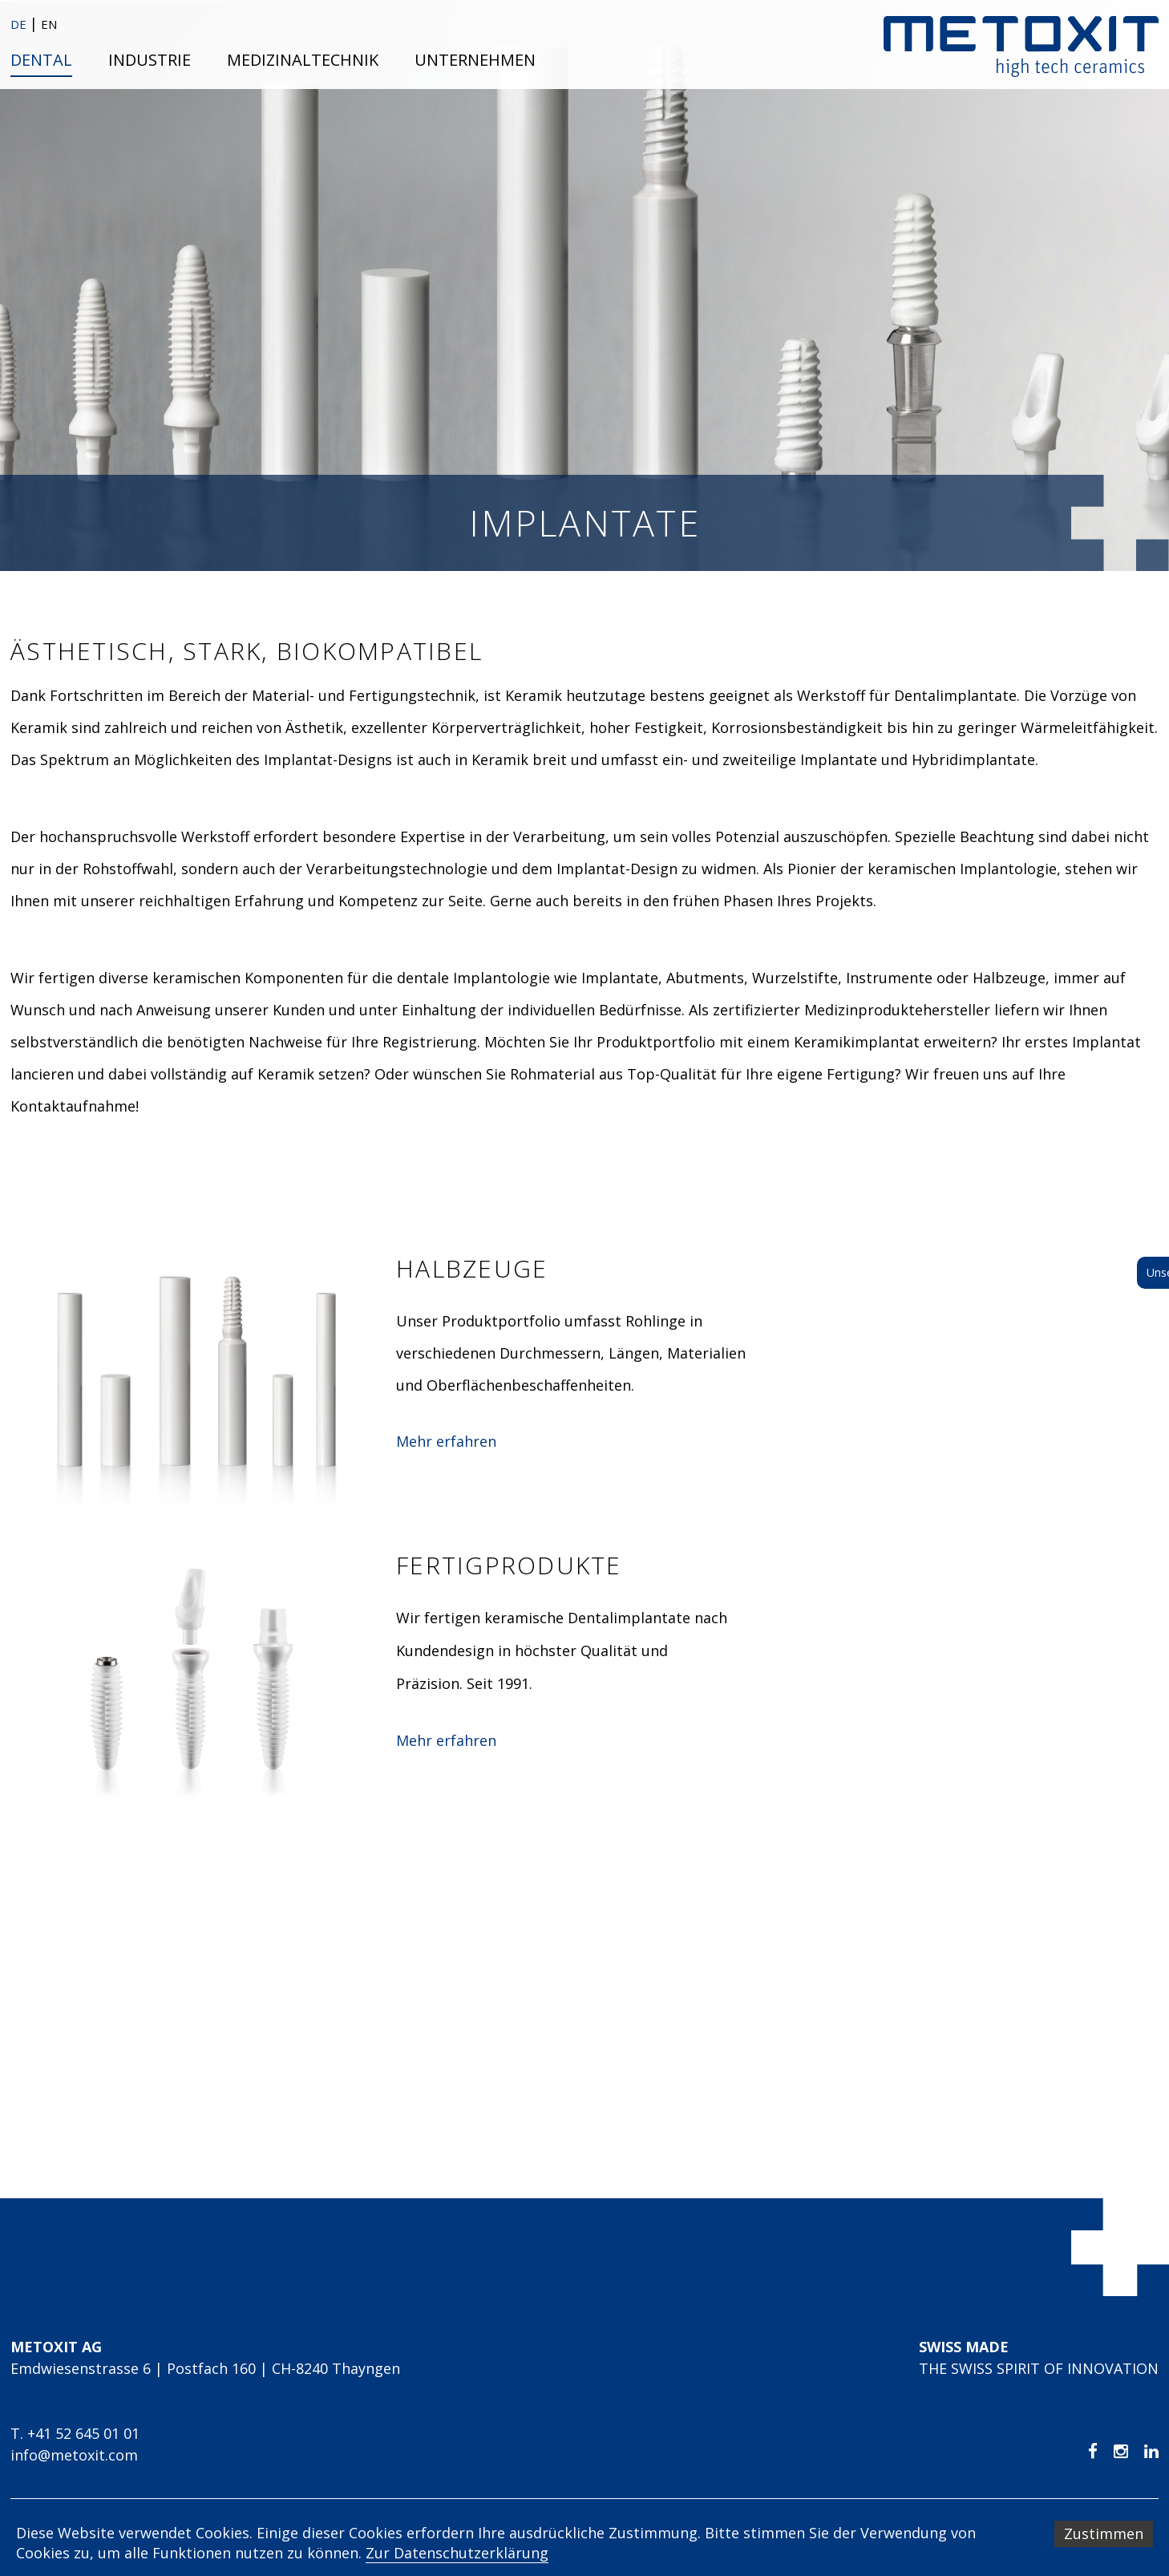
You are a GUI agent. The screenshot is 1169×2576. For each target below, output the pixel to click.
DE (20, 24)
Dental (41, 60)
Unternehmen (475, 60)
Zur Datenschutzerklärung (457, 2552)
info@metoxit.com (74, 2455)
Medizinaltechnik (302, 60)
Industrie (149, 60)
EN (49, 24)
